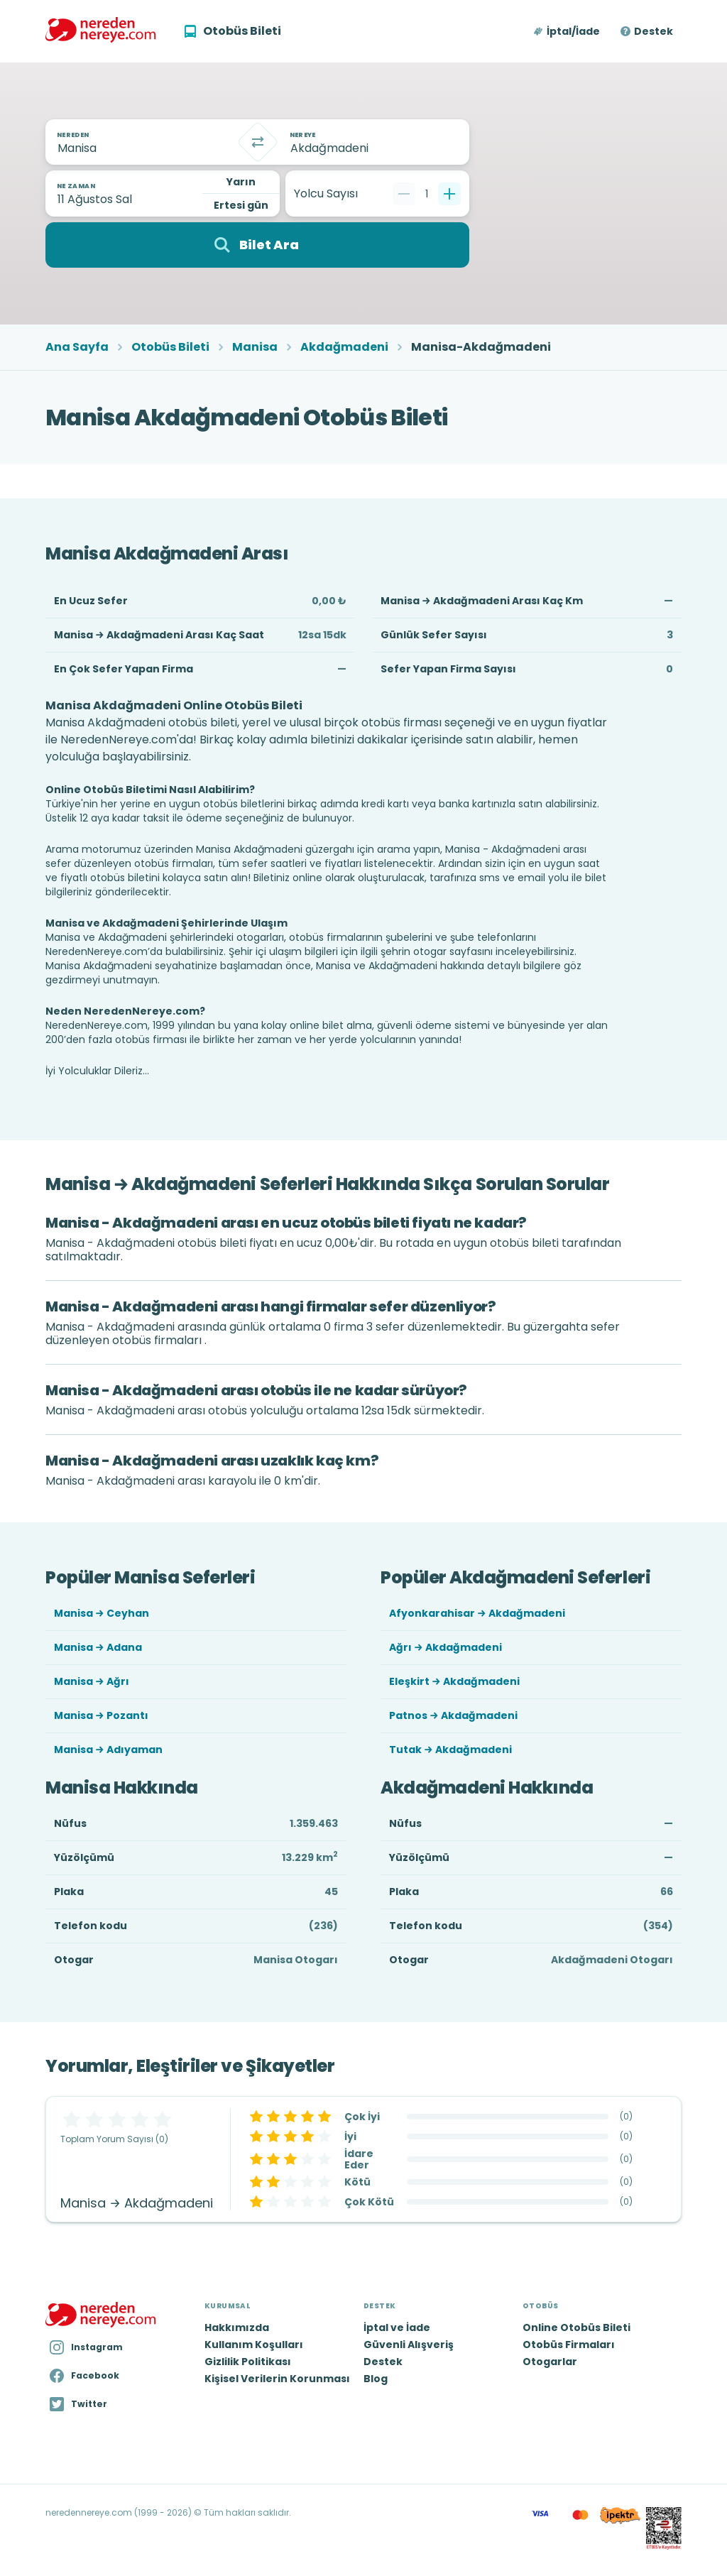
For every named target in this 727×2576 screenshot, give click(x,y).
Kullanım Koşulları (253, 2344)
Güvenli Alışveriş (409, 2344)
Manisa (255, 347)
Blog (376, 2379)
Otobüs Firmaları (569, 2344)
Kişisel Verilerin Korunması (277, 2379)
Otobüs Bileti (170, 347)
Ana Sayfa (77, 347)
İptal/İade (573, 31)
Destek (653, 31)
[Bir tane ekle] (449, 193)
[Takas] (258, 142)
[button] (567, 31)
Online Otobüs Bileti (576, 2327)
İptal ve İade (397, 2327)
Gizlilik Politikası (247, 2361)
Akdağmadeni (344, 347)
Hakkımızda (236, 2327)
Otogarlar (550, 2361)
